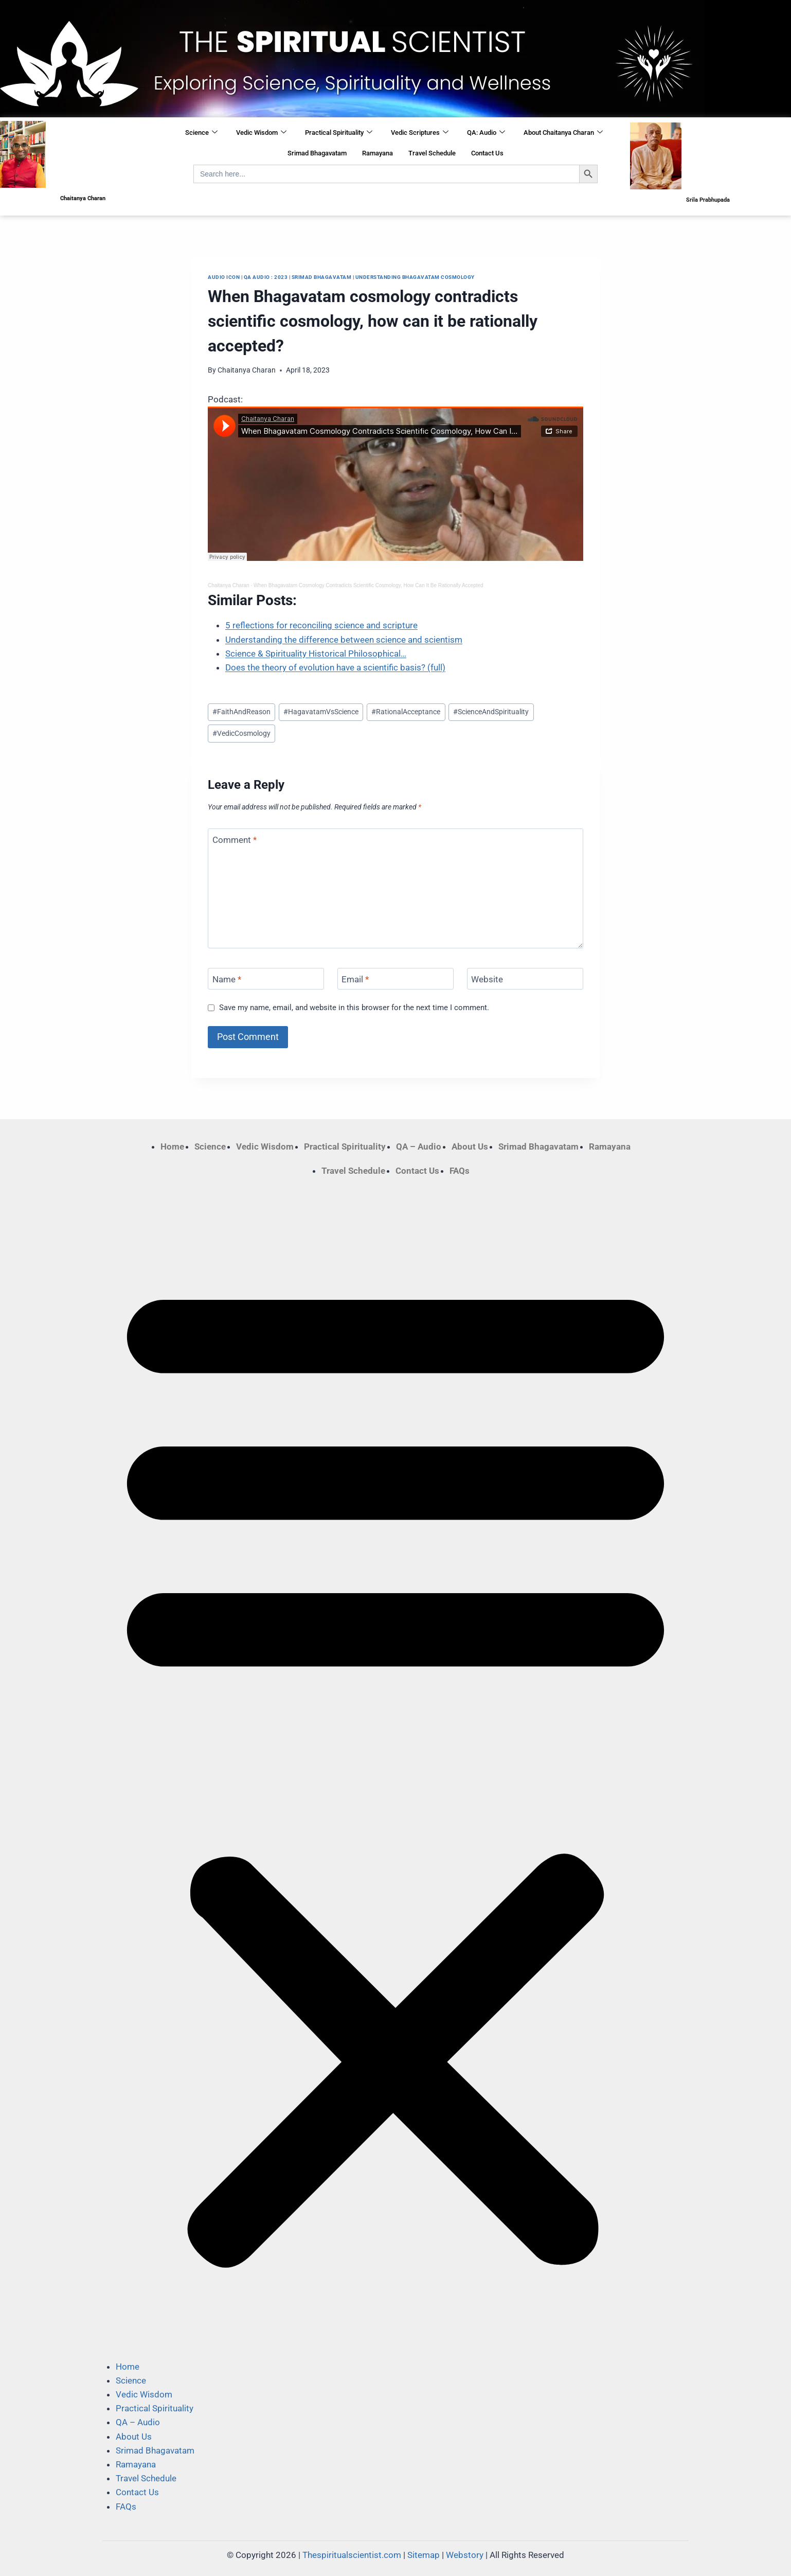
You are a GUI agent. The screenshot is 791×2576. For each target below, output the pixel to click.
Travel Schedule (432, 153)
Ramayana (377, 153)
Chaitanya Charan (247, 370)
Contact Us (487, 153)
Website (487, 979)
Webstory (464, 2555)
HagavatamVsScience (320, 712)
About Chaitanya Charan (563, 132)
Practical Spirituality (338, 132)
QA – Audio (418, 1146)
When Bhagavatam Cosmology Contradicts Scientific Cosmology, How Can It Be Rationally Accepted (368, 585)
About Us (470, 1146)
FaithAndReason (241, 712)
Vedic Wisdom (261, 132)
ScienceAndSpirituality (491, 712)
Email (355, 979)
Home (172, 1146)
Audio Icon (224, 277)
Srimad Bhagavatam (317, 153)
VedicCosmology (241, 733)
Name (226, 979)
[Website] (525, 979)
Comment (234, 840)
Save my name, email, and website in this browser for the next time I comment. (354, 1007)
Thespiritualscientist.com (351, 2555)
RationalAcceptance (405, 712)
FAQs (460, 1171)
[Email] (395, 979)
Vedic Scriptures (419, 132)
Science (201, 132)
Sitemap (423, 2555)
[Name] (266, 979)
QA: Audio (486, 132)
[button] (395, 1768)
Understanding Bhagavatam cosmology (415, 277)
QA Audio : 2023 (266, 277)
